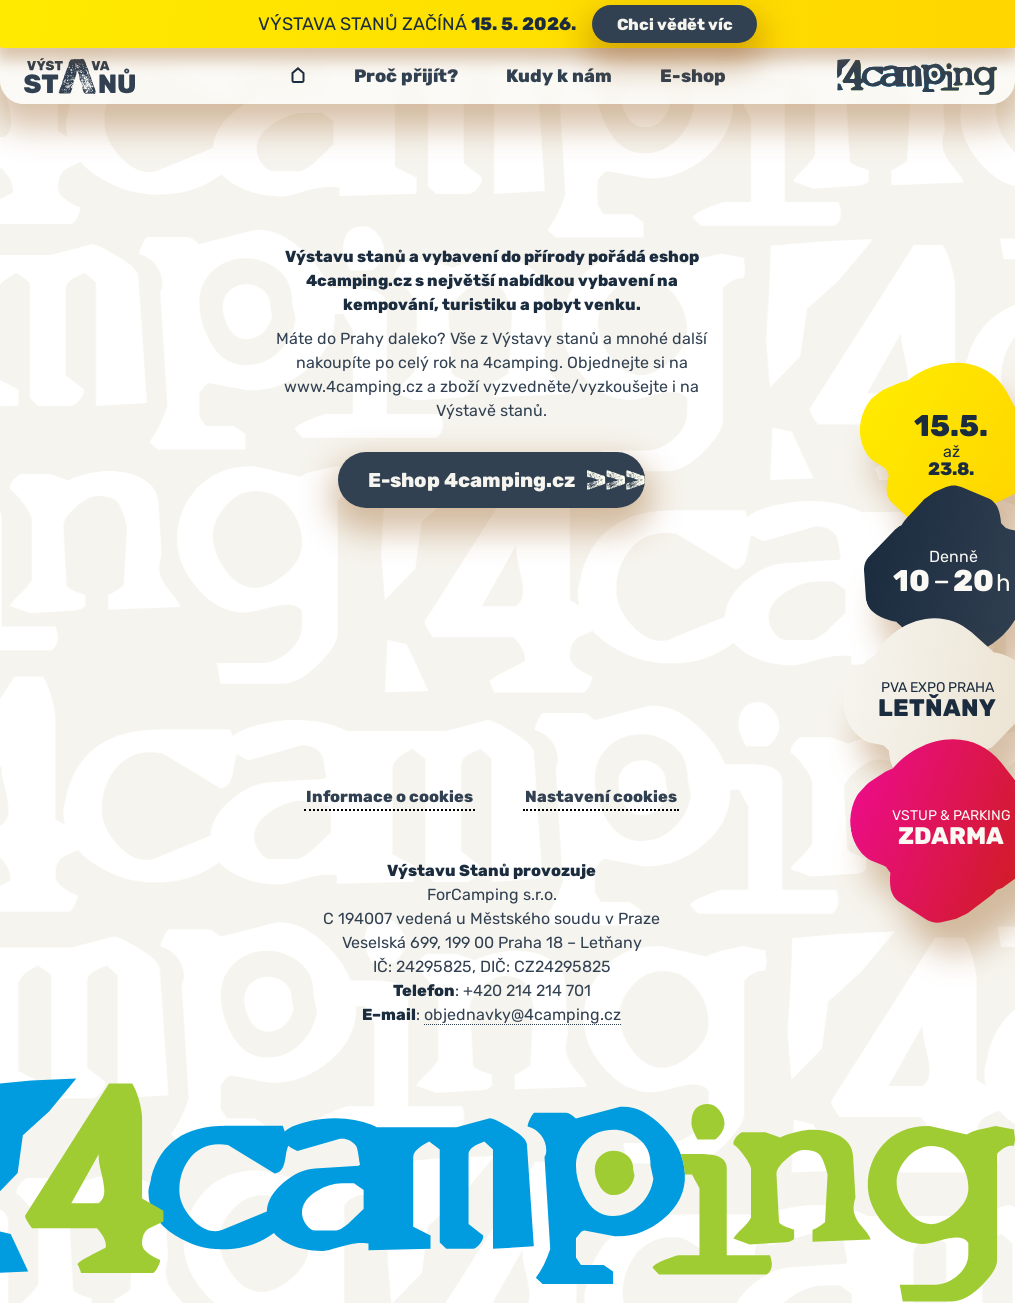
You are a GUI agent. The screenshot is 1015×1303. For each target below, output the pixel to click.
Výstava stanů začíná (507, 24)
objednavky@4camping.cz (522, 1014)
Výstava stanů (298, 76)
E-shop (693, 76)
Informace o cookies (389, 796)
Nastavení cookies (601, 796)
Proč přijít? (406, 76)
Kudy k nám (559, 76)
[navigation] (507, 76)
